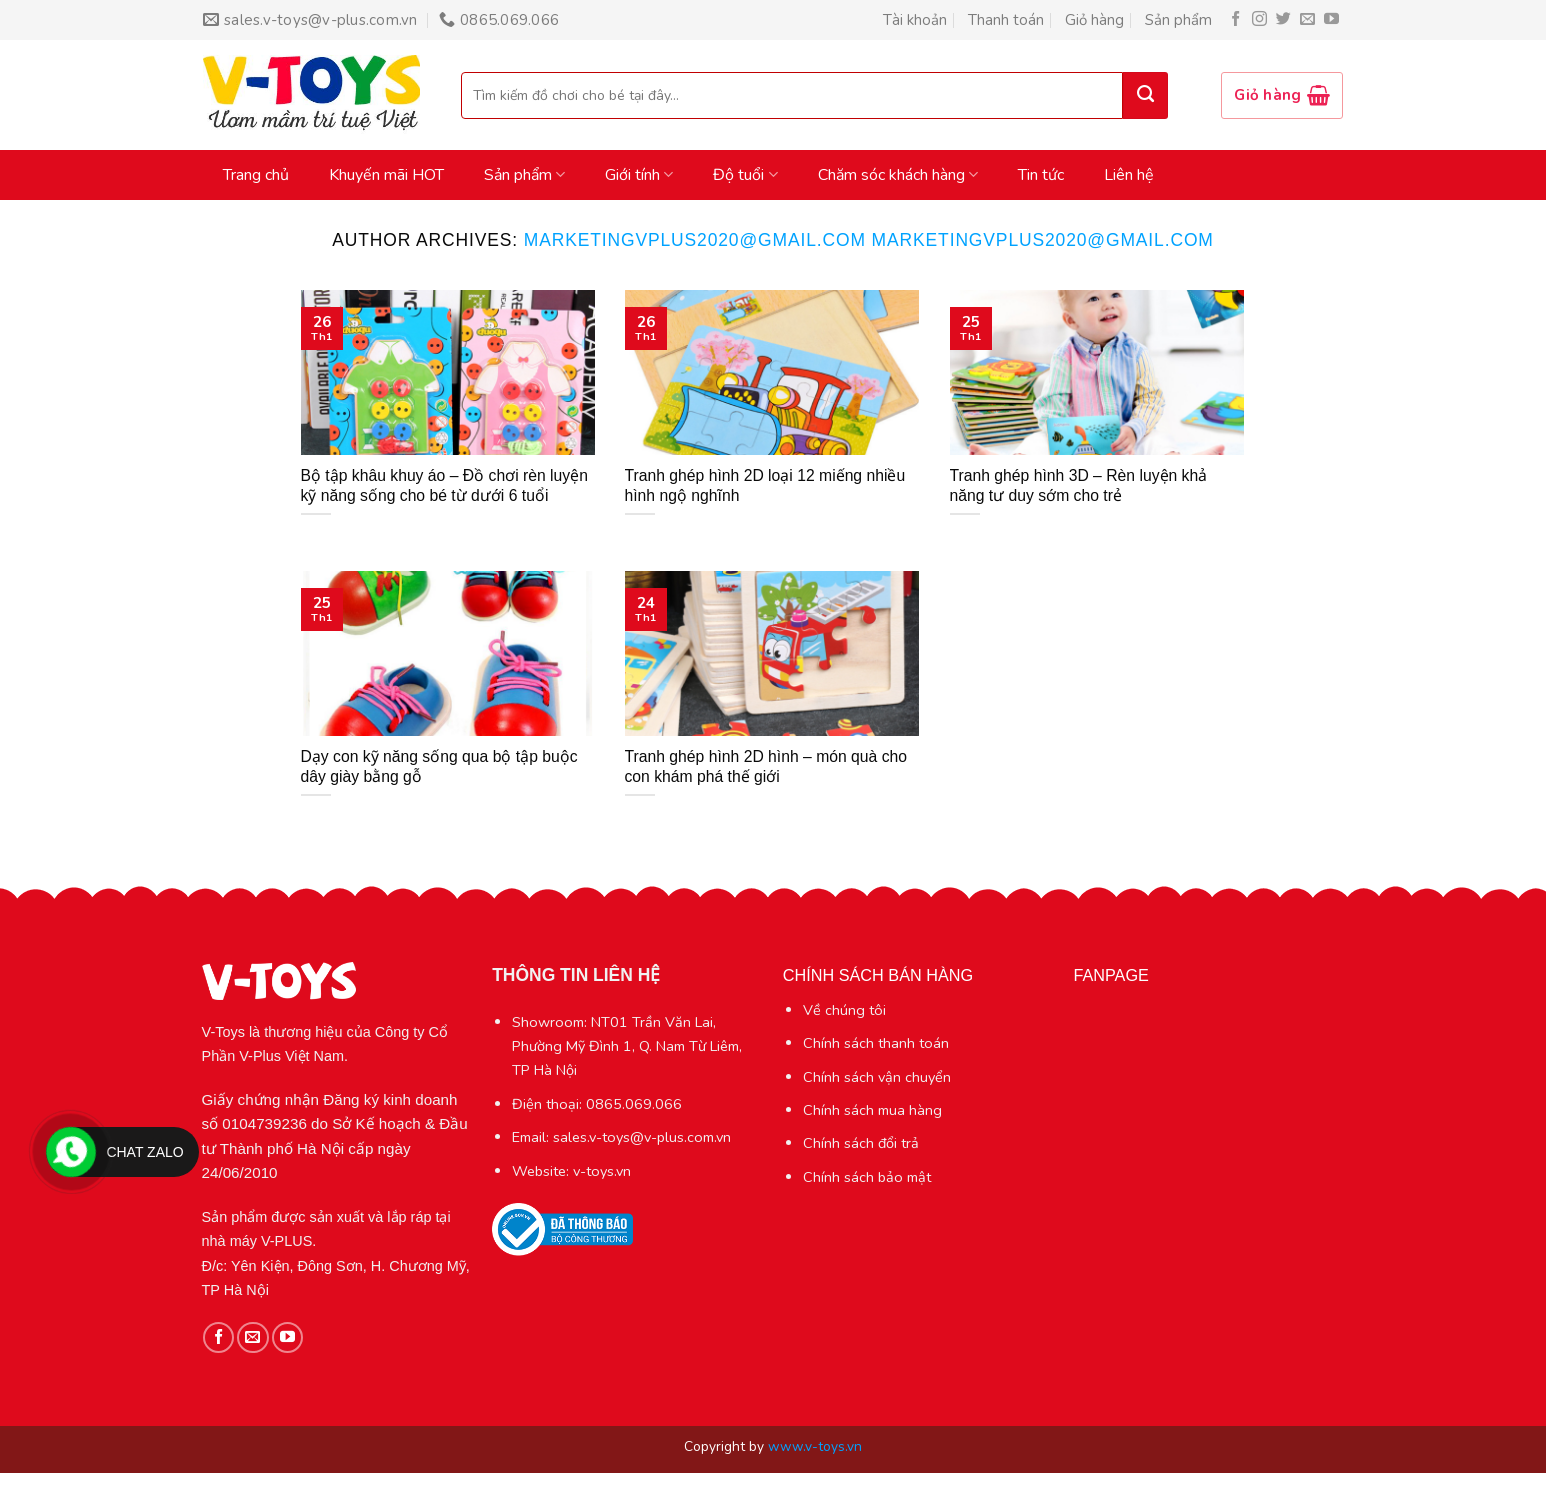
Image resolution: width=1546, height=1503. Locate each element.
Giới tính (639, 175)
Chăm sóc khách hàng (898, 175)
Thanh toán (1006, 20)
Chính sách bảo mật (867, 1177)
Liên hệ (1129, 175)
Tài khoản (915, 20)
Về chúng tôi (844, 1010)
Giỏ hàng (1094, 20)
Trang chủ (256, 175)
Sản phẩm (1178, 20)
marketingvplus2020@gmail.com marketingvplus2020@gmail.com (869, 240)
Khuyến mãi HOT (386, 175)
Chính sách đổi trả (861, 1143)
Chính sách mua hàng (872, 1110)
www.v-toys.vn (815, 1446)
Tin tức (1041, 175)
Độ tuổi (745, 175)
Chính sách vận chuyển (877, 1077)
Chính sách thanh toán (876, 1043)
